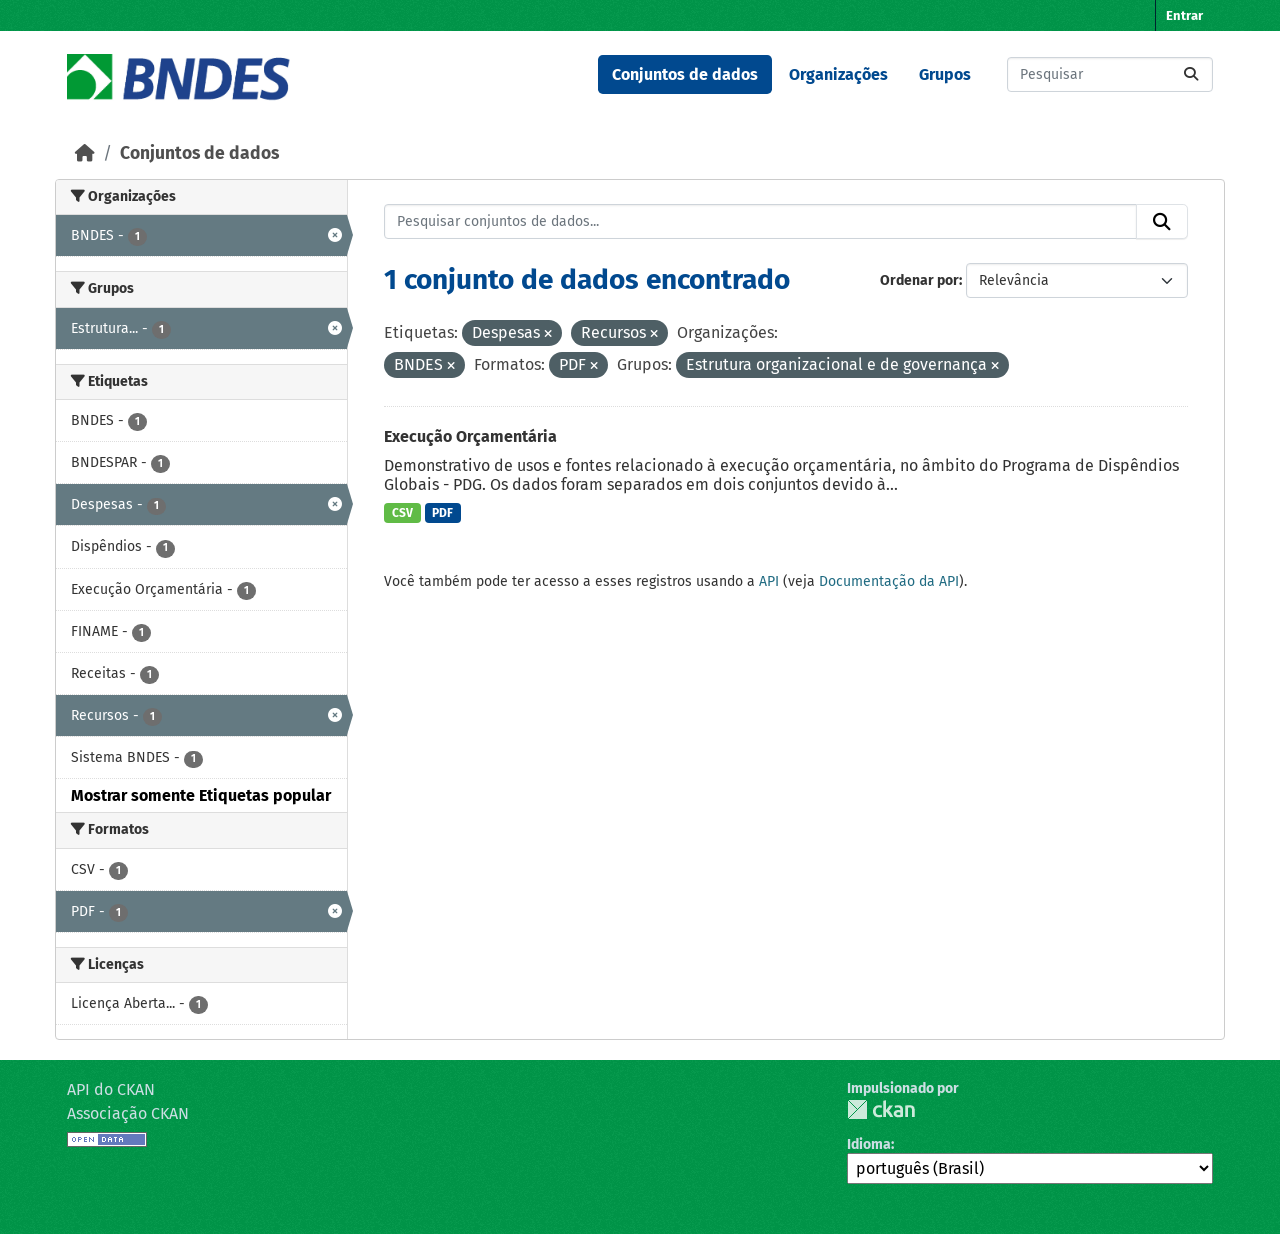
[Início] (85, 153)
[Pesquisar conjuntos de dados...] (1110, 74)
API (769, 581)
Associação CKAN (128, 1113)
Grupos (945, 74)
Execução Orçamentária (470, 436)
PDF (442, 513)
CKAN (881, 1109)
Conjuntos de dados (685, 74)
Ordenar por (919, 280)
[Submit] (1191, 74)
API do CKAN (111, 1089)
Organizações (838, 74)
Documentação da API (889, 581)
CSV (402, 513)
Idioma (869, 1144)
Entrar (1184, 15)
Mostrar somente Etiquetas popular (201, 795)
